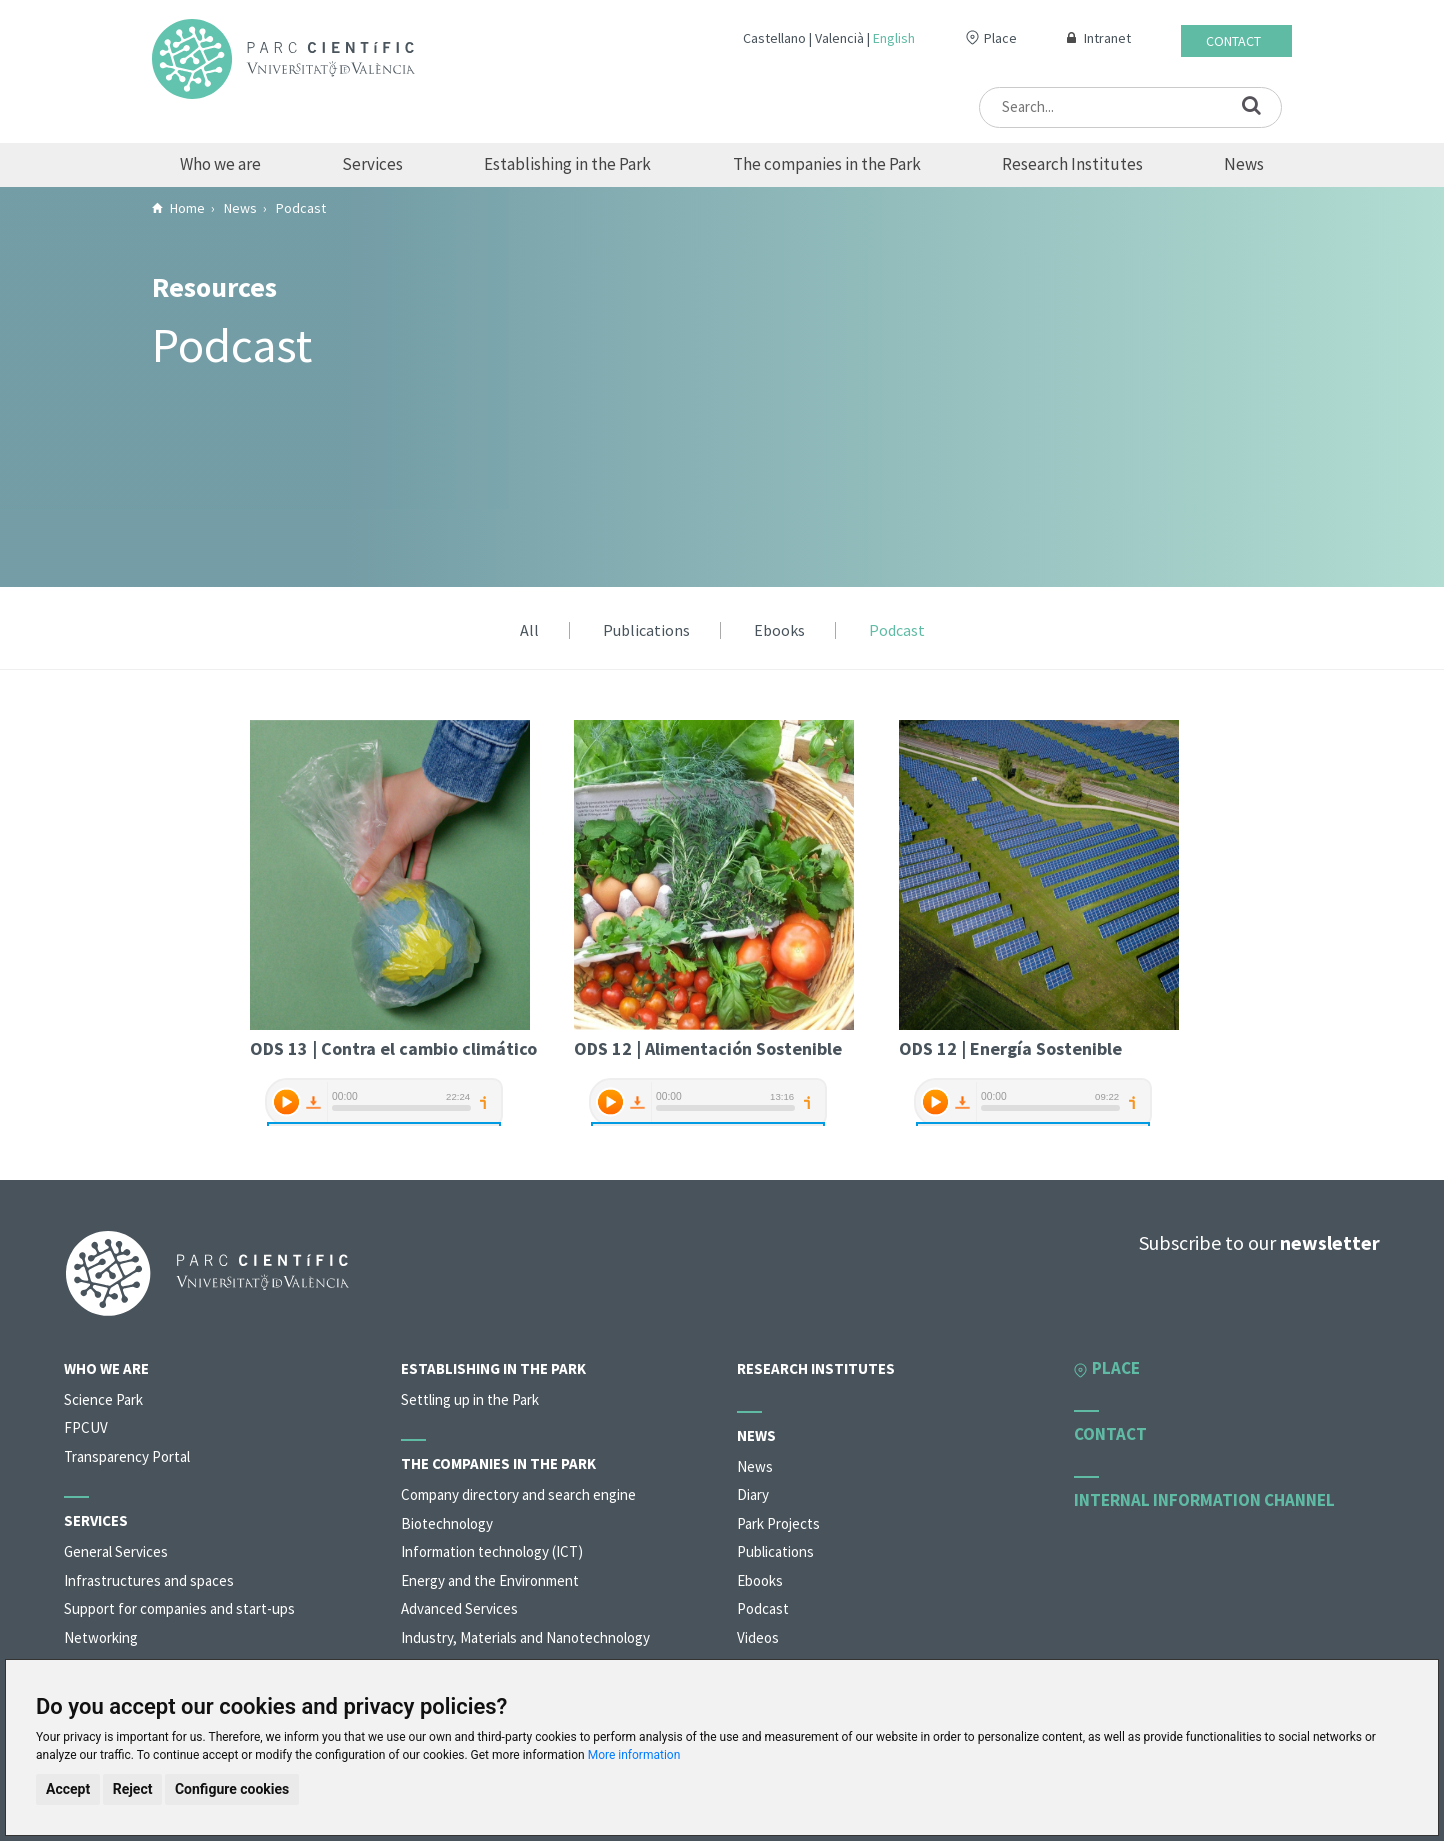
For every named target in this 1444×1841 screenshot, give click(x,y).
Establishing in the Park (567, 164)
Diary (753, 1494)
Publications (646, 631)
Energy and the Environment (490, 1580)
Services (372, 164)
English (894, 38)
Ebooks (779, 631)
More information (634, 1755)
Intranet (1107, 38)
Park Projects (778, 1523)
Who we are (220, 164)
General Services (116, 1551)
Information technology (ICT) (492, 1551)
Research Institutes (1072, 164)
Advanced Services (459, 1608)
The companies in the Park (827, 164)
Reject (133, 1789)
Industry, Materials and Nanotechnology (525, 1637)
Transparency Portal (127, 1456)
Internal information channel (1204, 1500)
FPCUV (86, 1427)
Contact (1233, 41)
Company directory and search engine (518, 1494)
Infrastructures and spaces (149, 1580)
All (529, 631)
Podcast (897, 631)
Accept (68, 1789)
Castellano (774, 38)
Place (1000, 38)
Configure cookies (232, 1789)
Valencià (839, 38)
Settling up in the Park (470, 1399)
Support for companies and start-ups (179, 1608)
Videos (758, 1637)
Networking (101, 1637)
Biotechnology (447, 1523)
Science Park (103, 1399)
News (1244, 164)
